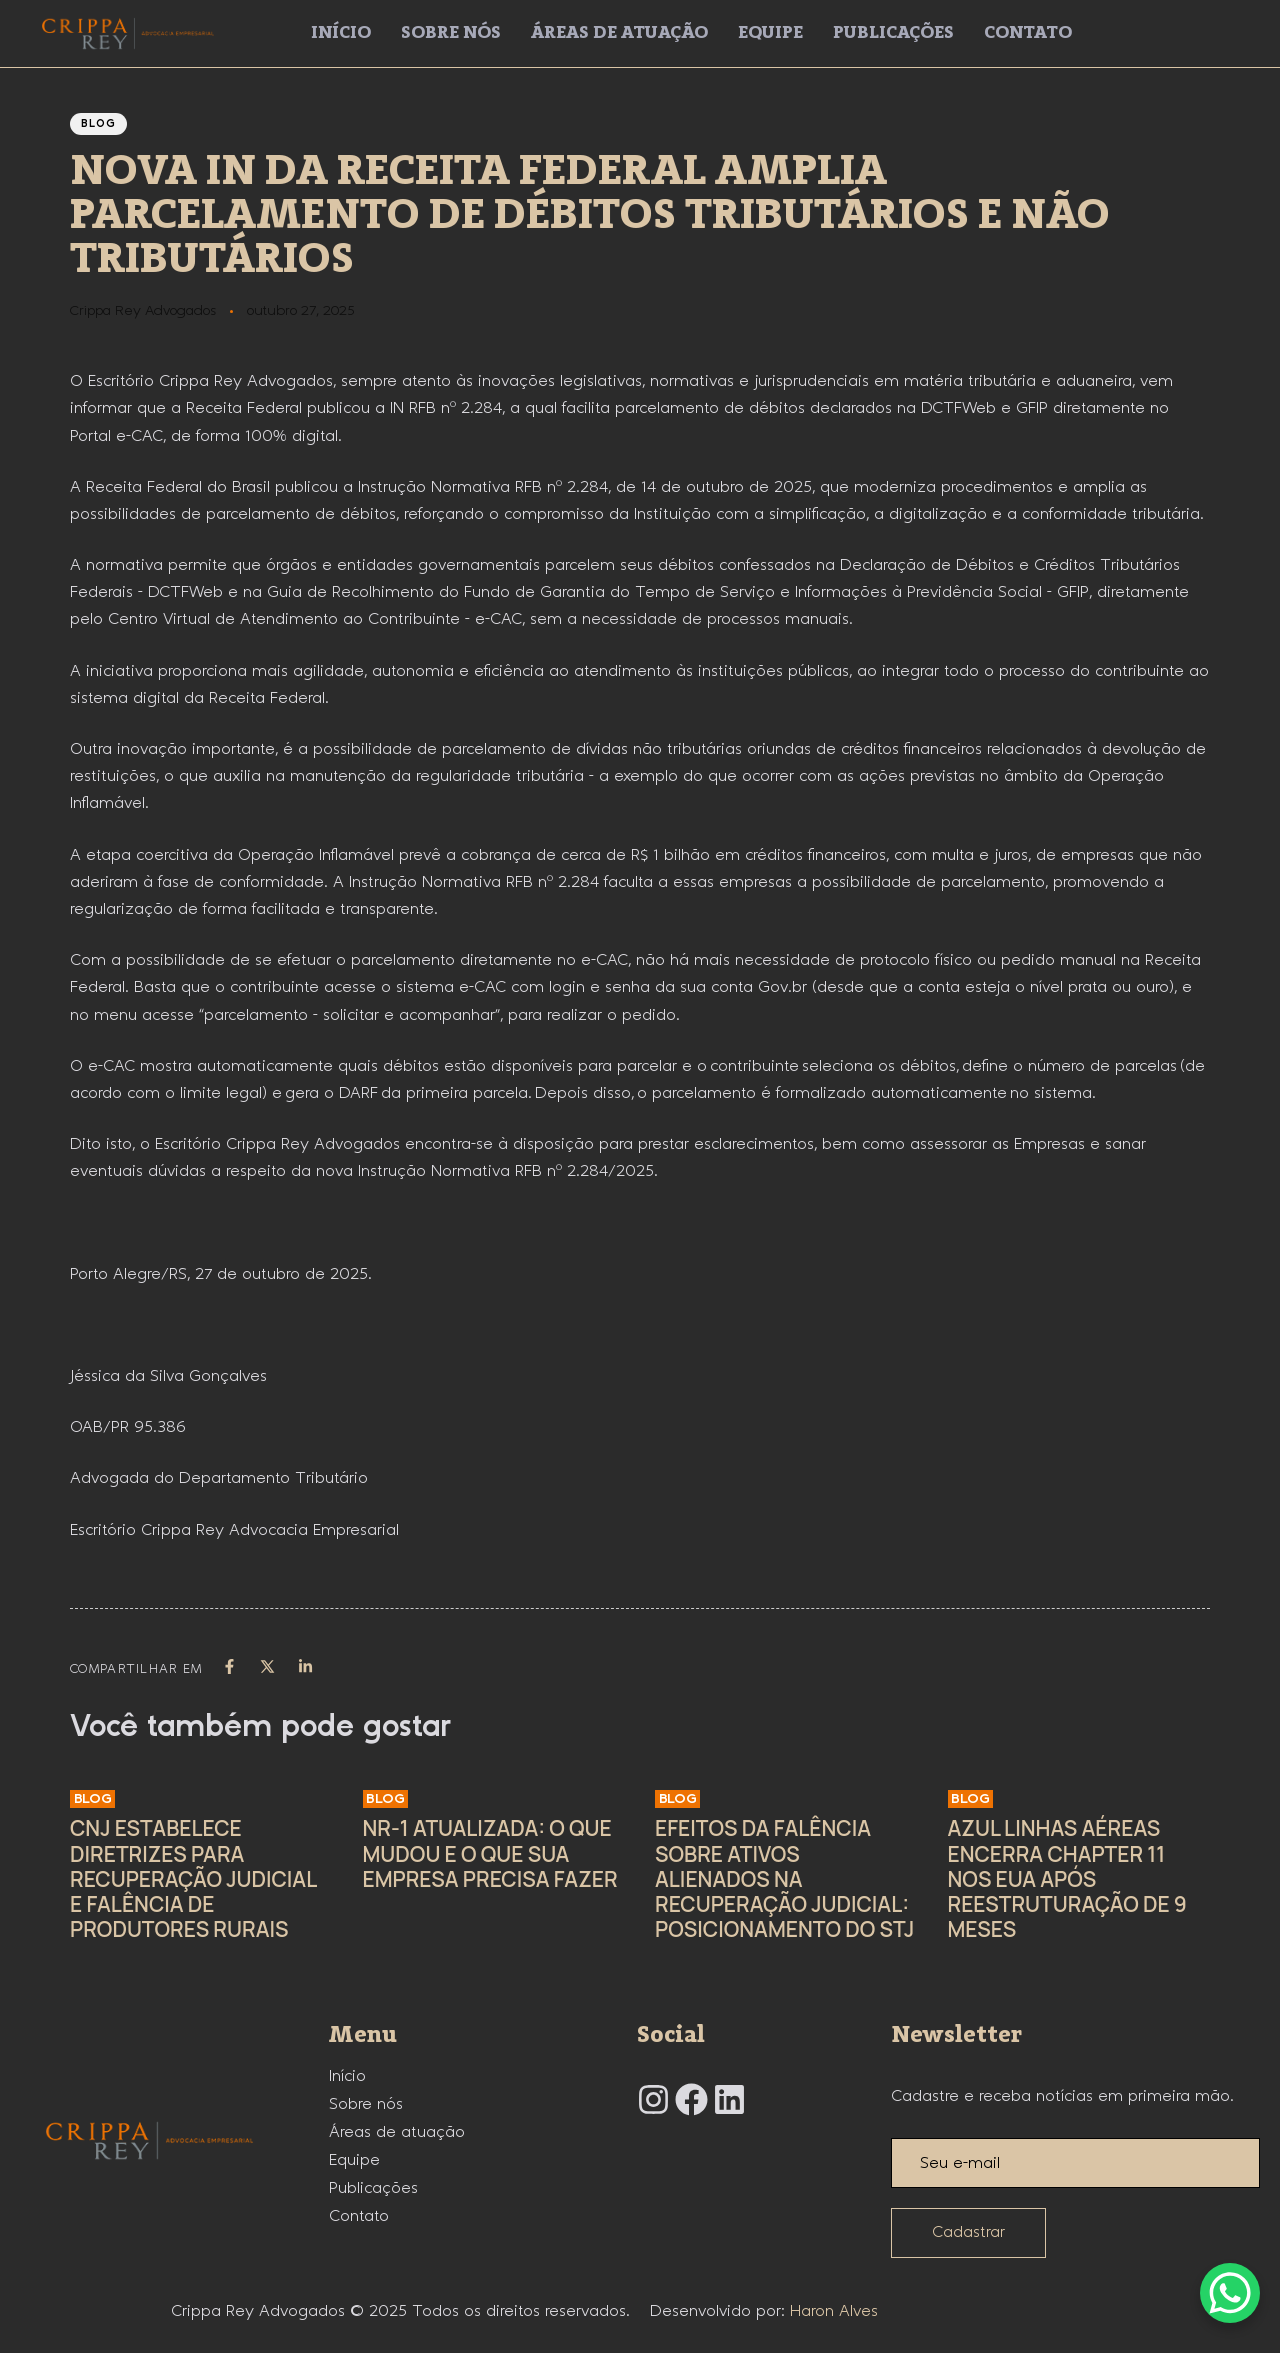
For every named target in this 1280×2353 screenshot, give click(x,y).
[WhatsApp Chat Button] (1230, 2293)
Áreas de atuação (619, 33)
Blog (98, 124)
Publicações (893, 33)
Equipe (770, 33)
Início (341, 33)
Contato (1028, 33)
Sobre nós (451, 33)
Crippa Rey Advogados (143, 311)
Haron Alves (834, 2311)
